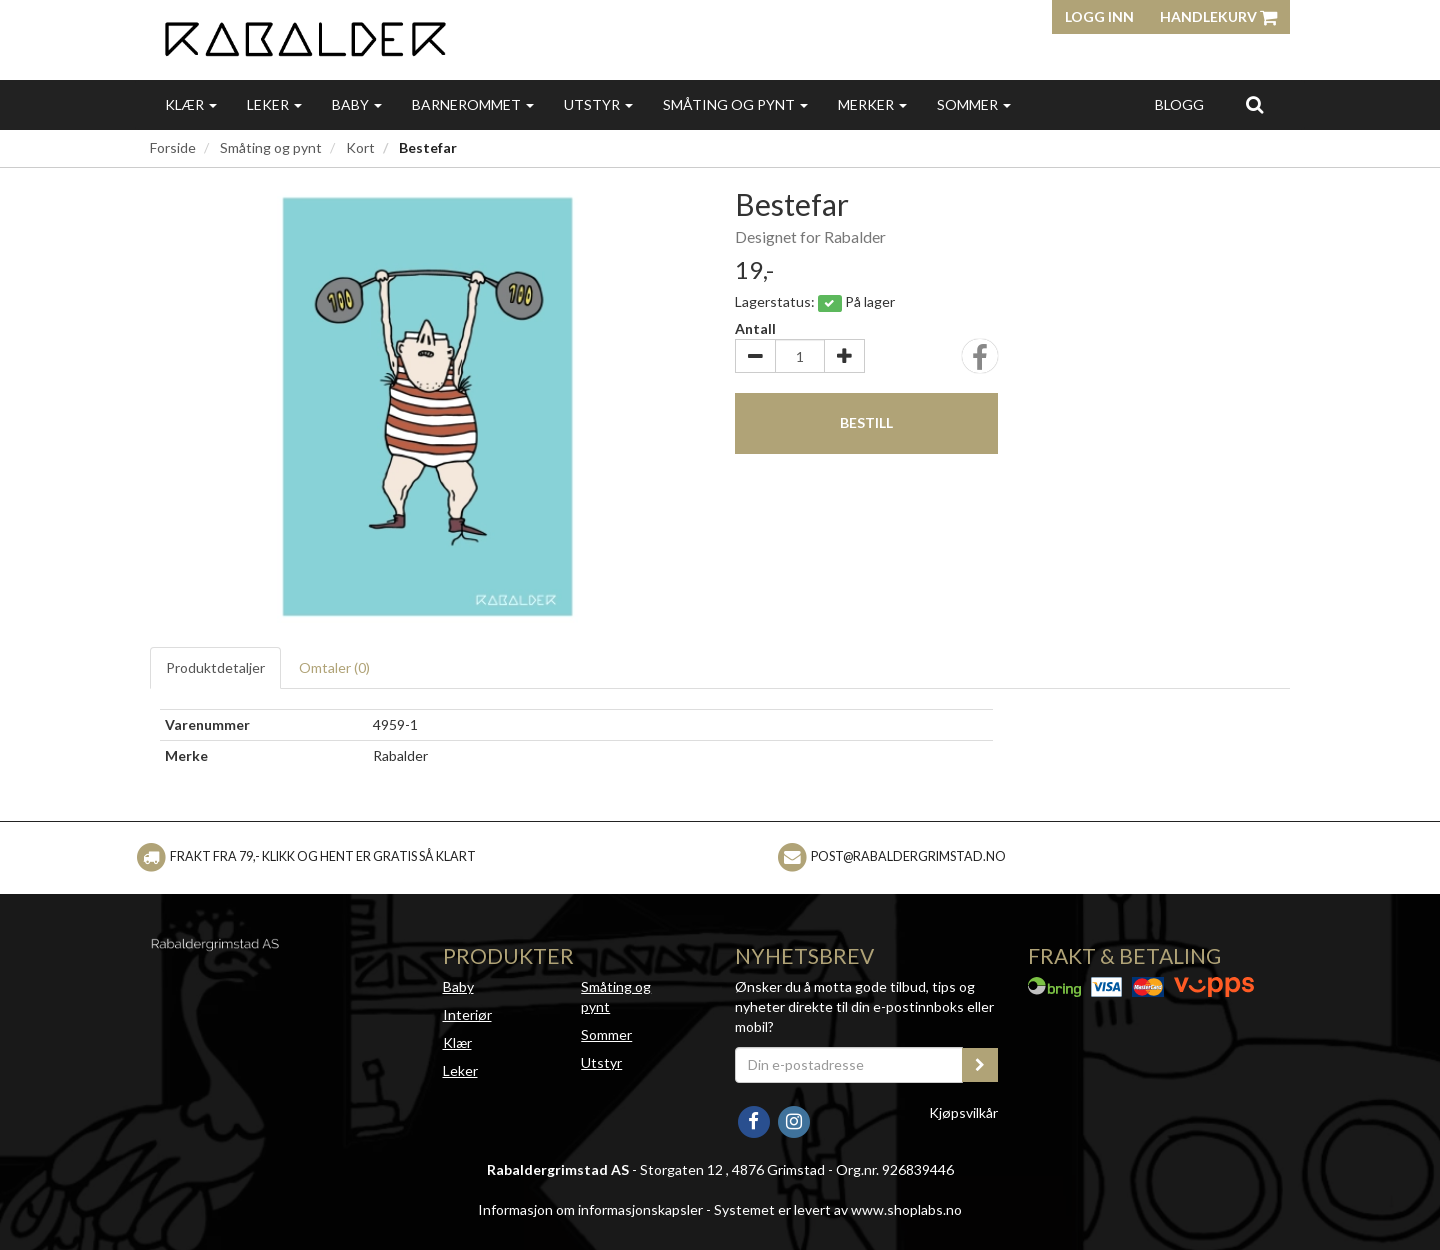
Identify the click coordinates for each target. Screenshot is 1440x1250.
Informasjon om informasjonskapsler (590, 1209)
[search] (1254, 104)
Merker (872, 104)
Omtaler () (334, 667)
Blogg (1179, 104)
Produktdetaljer (215, 667)
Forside (173, 147)
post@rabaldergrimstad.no (908, 856)
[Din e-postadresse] (849, 1065)
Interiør (467, 1014)
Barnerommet (473, 104)
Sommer (974, 104)
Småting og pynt (735, 104)
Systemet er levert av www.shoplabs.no (838, 1209)
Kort (360, 147)
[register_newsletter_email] (980, 1065)
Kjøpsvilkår (963, 1112)
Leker (274, 104)
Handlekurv (1218, 16)
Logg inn (1099, 16)
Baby (357, 104)
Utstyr (598, 104)
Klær (191, 104)
